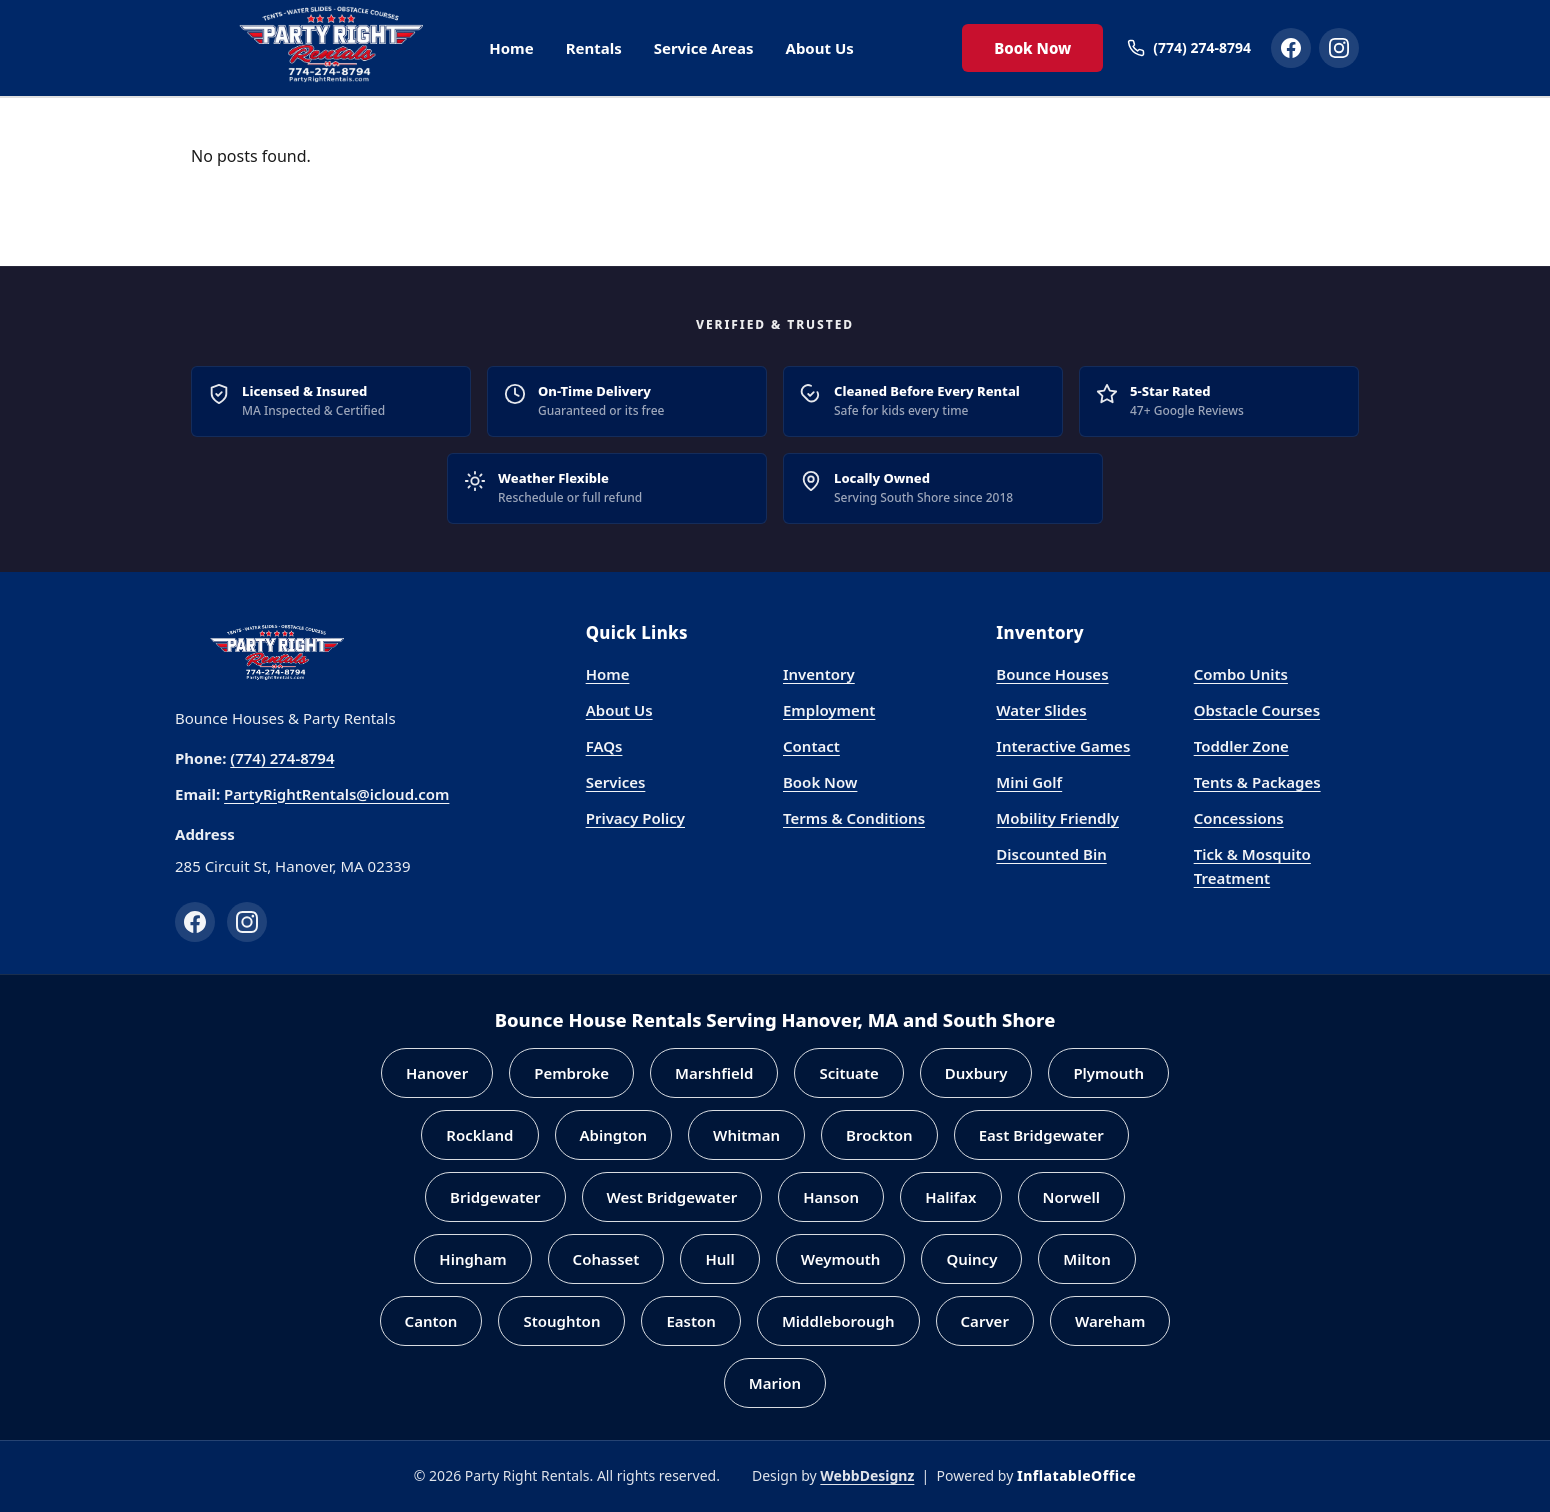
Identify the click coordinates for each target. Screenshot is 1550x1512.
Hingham (472, 1259)
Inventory (819, 674)
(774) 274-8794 (282, 758)
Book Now (1032, 48)
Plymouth (1108, 1073)
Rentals (594, 48)
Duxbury (976, 1073)
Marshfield (714, 1073)
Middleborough (838, 1321)
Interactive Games (1063, 746)
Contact (811, 746)
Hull (719, 1259)
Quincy (971, 1259)
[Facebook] (195, 922)
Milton (1086, 1259)
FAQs (604, 746)
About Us (820, 48)
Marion (775, 1383)
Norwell (1071, 1197)
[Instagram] (247, 922)
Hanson (831, 1197)
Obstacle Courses (1257, 710)
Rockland (479, 1135)
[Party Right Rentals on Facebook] (1291, 48)
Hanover (437, 1073)
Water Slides (1041, 710)
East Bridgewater (1041, 1135)
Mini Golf (1029, 782)
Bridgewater (495, 1197)
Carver (985, 1321)
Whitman (746, 1135)
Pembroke (571, 1073)
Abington (614, 1135)
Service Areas (704, 48)
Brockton (879, 1135)
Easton (690, 1321)
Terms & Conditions (854, 818)
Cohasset (606, 1259)
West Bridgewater (672, 1197)
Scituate (848, 1073)
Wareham (1110, 1321)
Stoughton (561, 1321)
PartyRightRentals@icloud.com (336, 794)
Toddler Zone (1241, 746)
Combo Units (1241, 674)
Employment (829, 710)
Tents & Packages (1257, 782)
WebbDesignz (867, 1475)
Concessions (1239, 818)
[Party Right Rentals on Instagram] (1339, 48)
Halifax (950, 1197)
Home (511, 48)
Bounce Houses (1052, 674)
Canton (431, 1321)
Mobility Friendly (1057, 818)
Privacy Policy (635, 818)
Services (616, 782)
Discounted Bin (1051, 854)
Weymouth (841, 1259)
